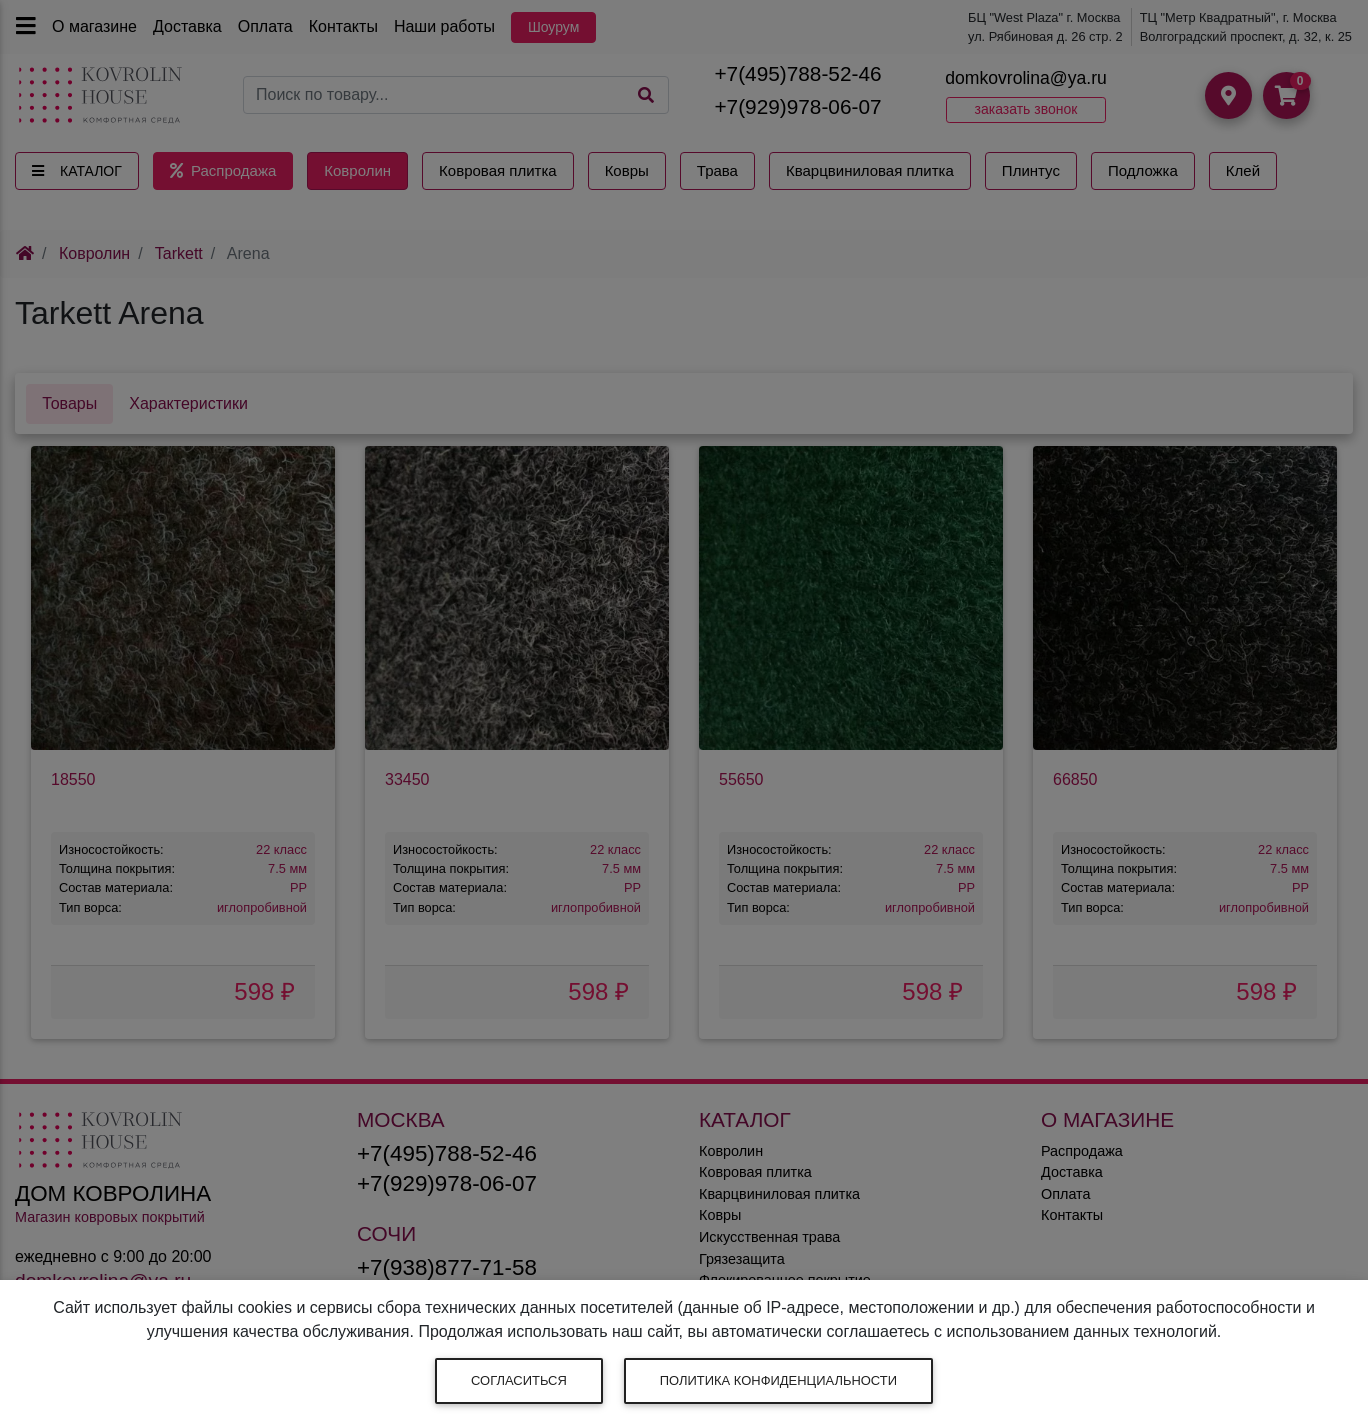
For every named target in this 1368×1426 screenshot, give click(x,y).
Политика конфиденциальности (778, 1380)
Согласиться (519, 1380)
